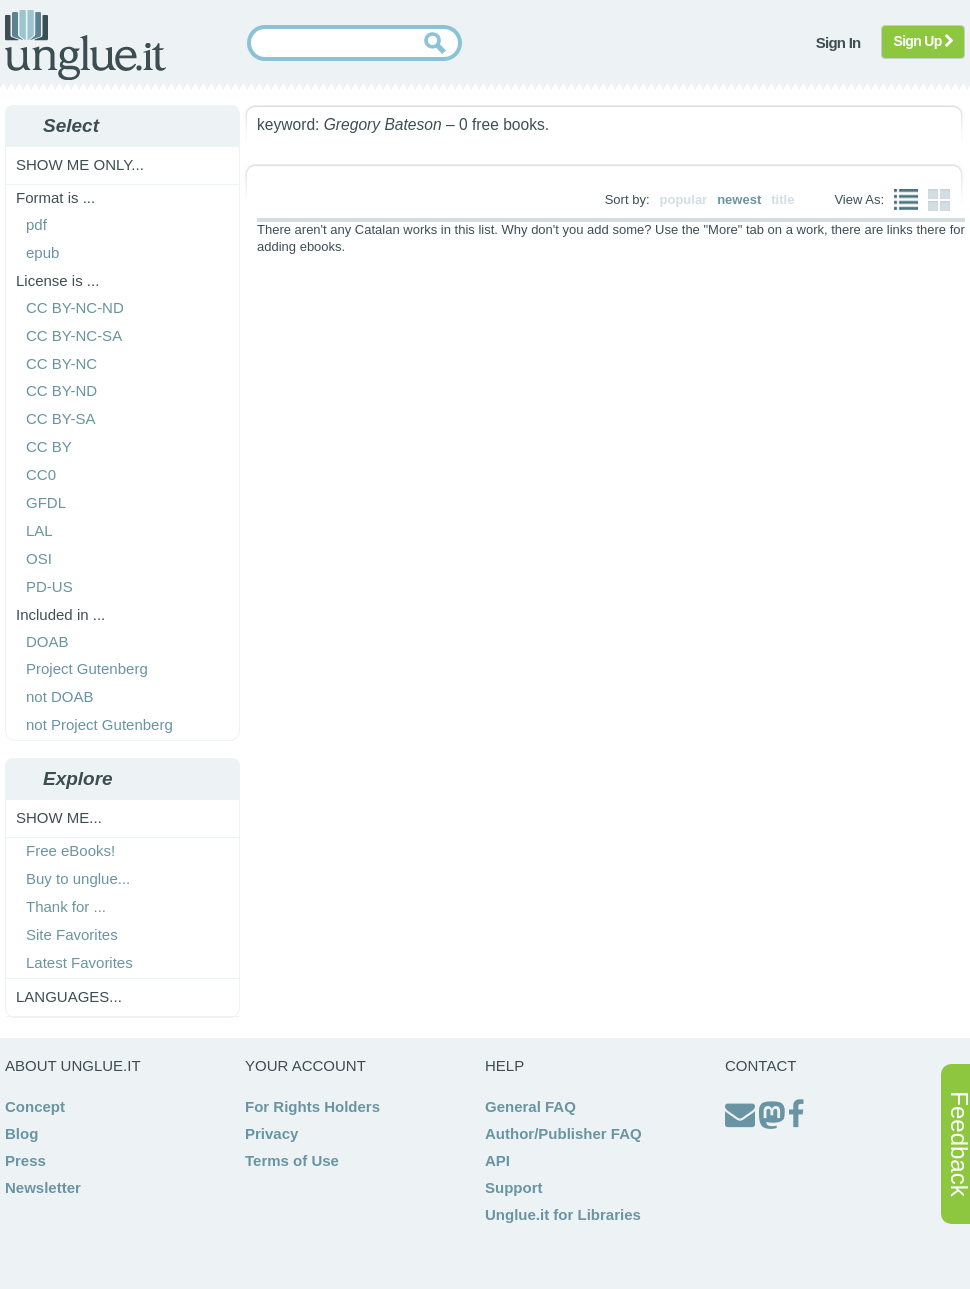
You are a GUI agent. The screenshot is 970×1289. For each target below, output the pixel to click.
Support (514, 1187)
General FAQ (530, 1106)
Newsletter (43, 1187)
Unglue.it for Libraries (563, 1214)
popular (684, 199)
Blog (21, 1133)
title (782, 199)
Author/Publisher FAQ (563, 1133)
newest (739, 199)
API (497, 1160)
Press (25, 1160)
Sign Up (923, 41)
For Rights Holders (312, 1106)
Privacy (271, 1133)
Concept (35, 1106)
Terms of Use (292, 1160)
